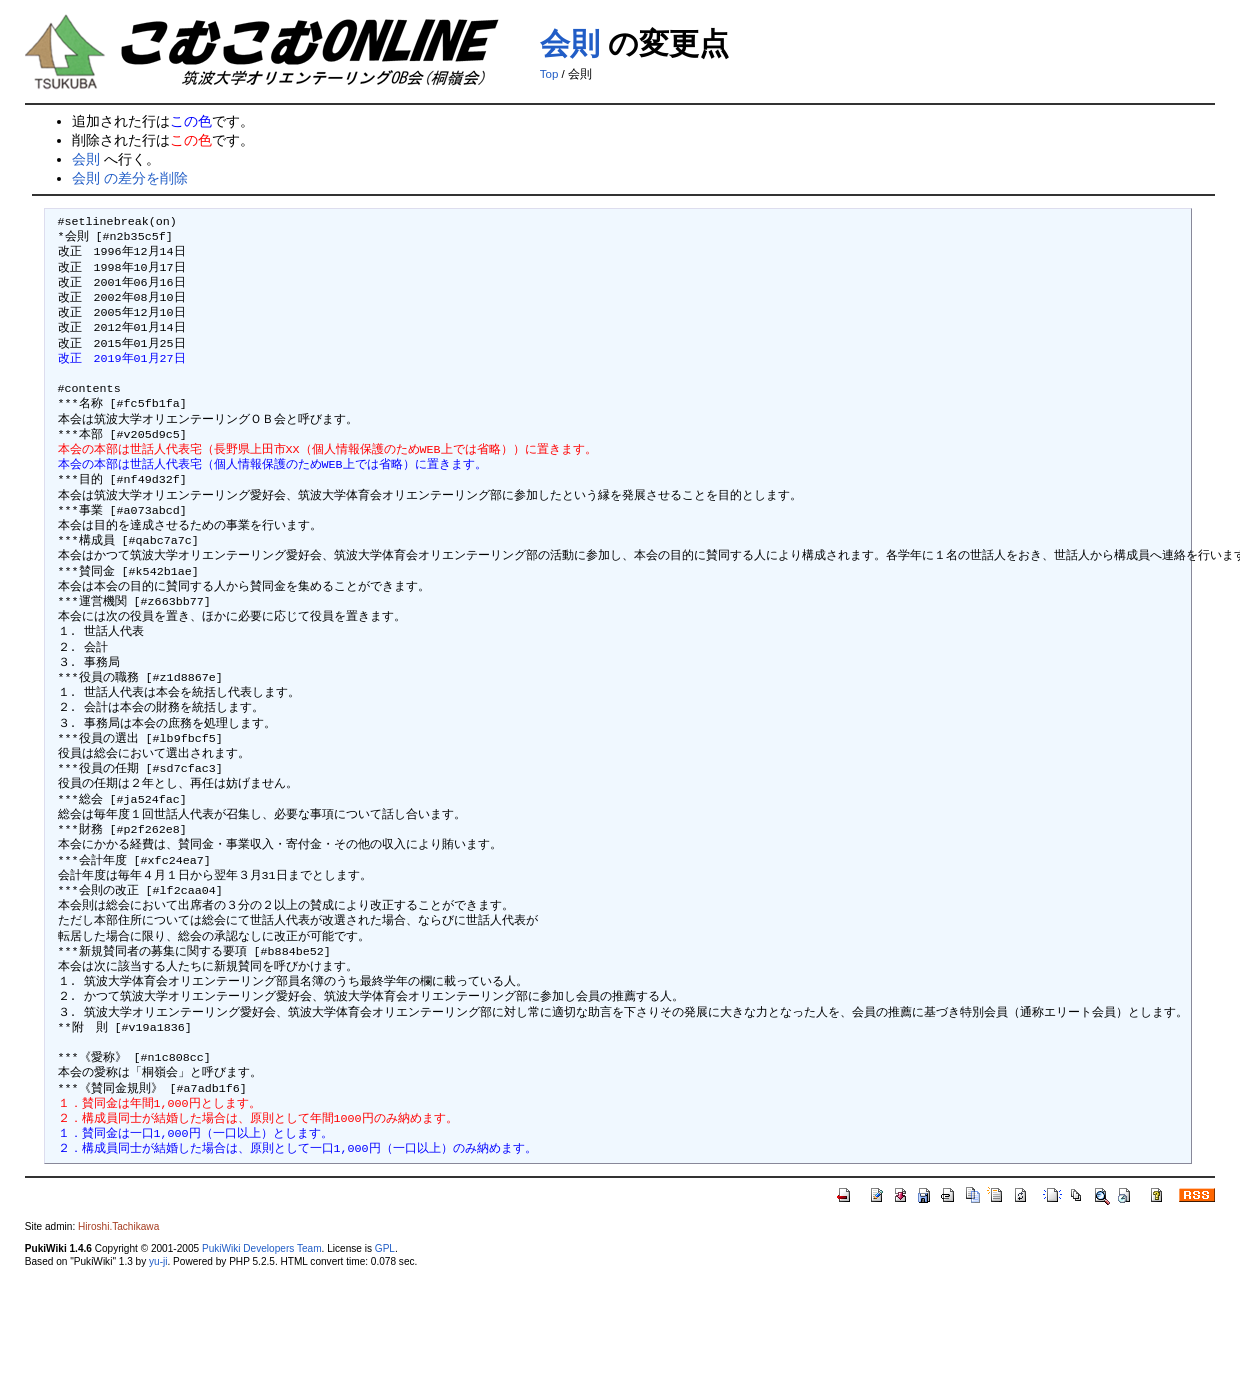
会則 (570, 43)
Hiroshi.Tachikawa (118, 1226)
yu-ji (158, 1261)
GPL (385, 1248)
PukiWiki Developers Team (262, 1248)
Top (549, 74)
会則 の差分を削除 (130, 178)
